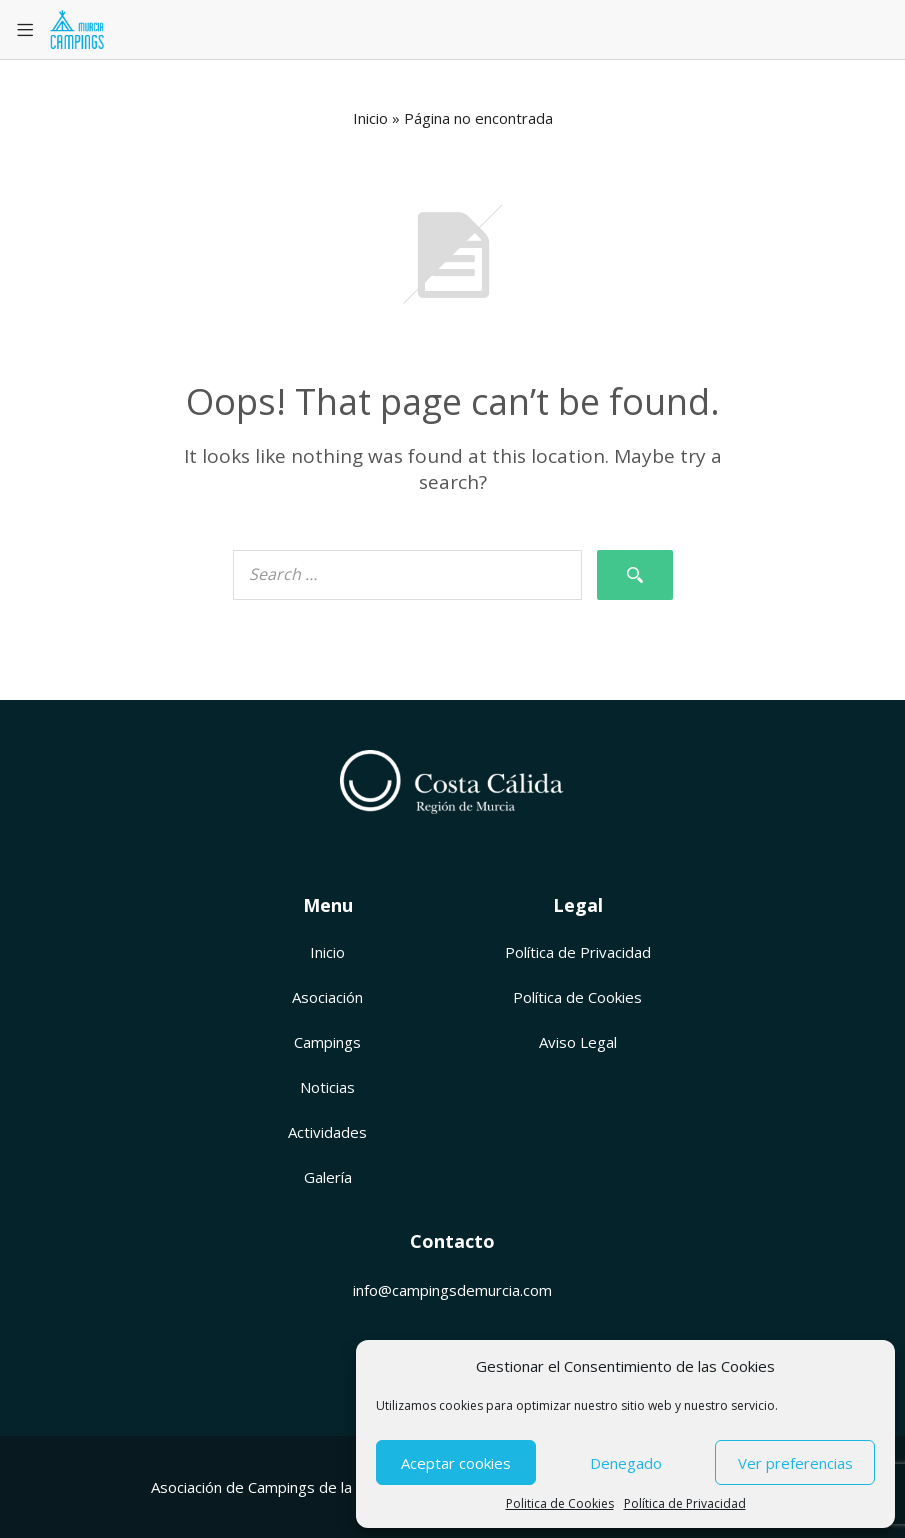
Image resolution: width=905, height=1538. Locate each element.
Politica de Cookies (560, 1503)
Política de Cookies (577, 997)
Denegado (626, 1463)
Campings (327, 1042)
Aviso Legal (578, 1042)
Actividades (327, 1132)
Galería (328, 1177)
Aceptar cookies (456, 1463)
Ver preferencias (795, 1463)
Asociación (327, 997)
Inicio (370, 118)
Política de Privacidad (685, 1503)
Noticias (327, 1087)
